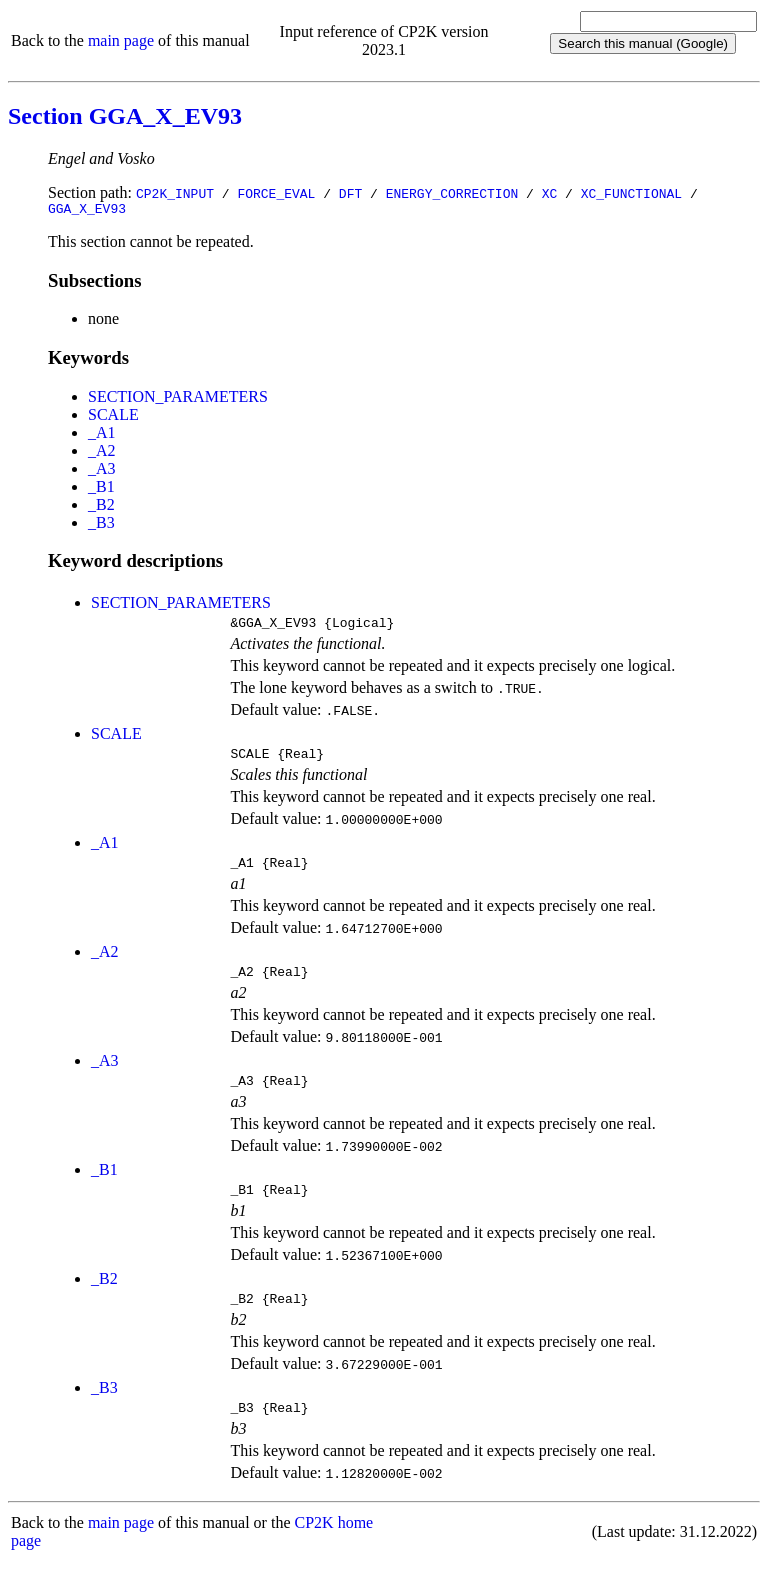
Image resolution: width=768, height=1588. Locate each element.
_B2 (101, 507)
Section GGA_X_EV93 (125, 116)
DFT (350, 193)
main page (121, 40)
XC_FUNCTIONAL (631, 193)
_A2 (102, 453)
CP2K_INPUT (175, 193)
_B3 (101, 525)
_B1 (101, 489)
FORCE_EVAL (276, 193)
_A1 (102, 435)
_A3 (102, 471)
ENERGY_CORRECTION (452, 193)
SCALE (113, 417)
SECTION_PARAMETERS (178, 399)
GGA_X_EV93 (87, 211)
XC (550, 193)
